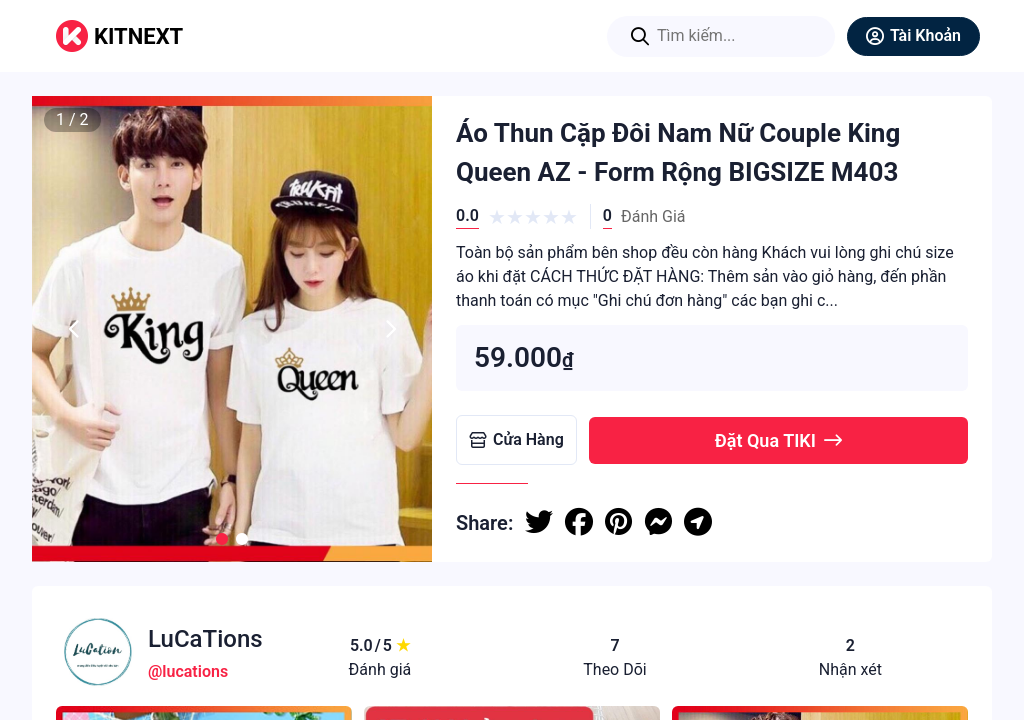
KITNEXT (138, 36)
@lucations (188, 671)
